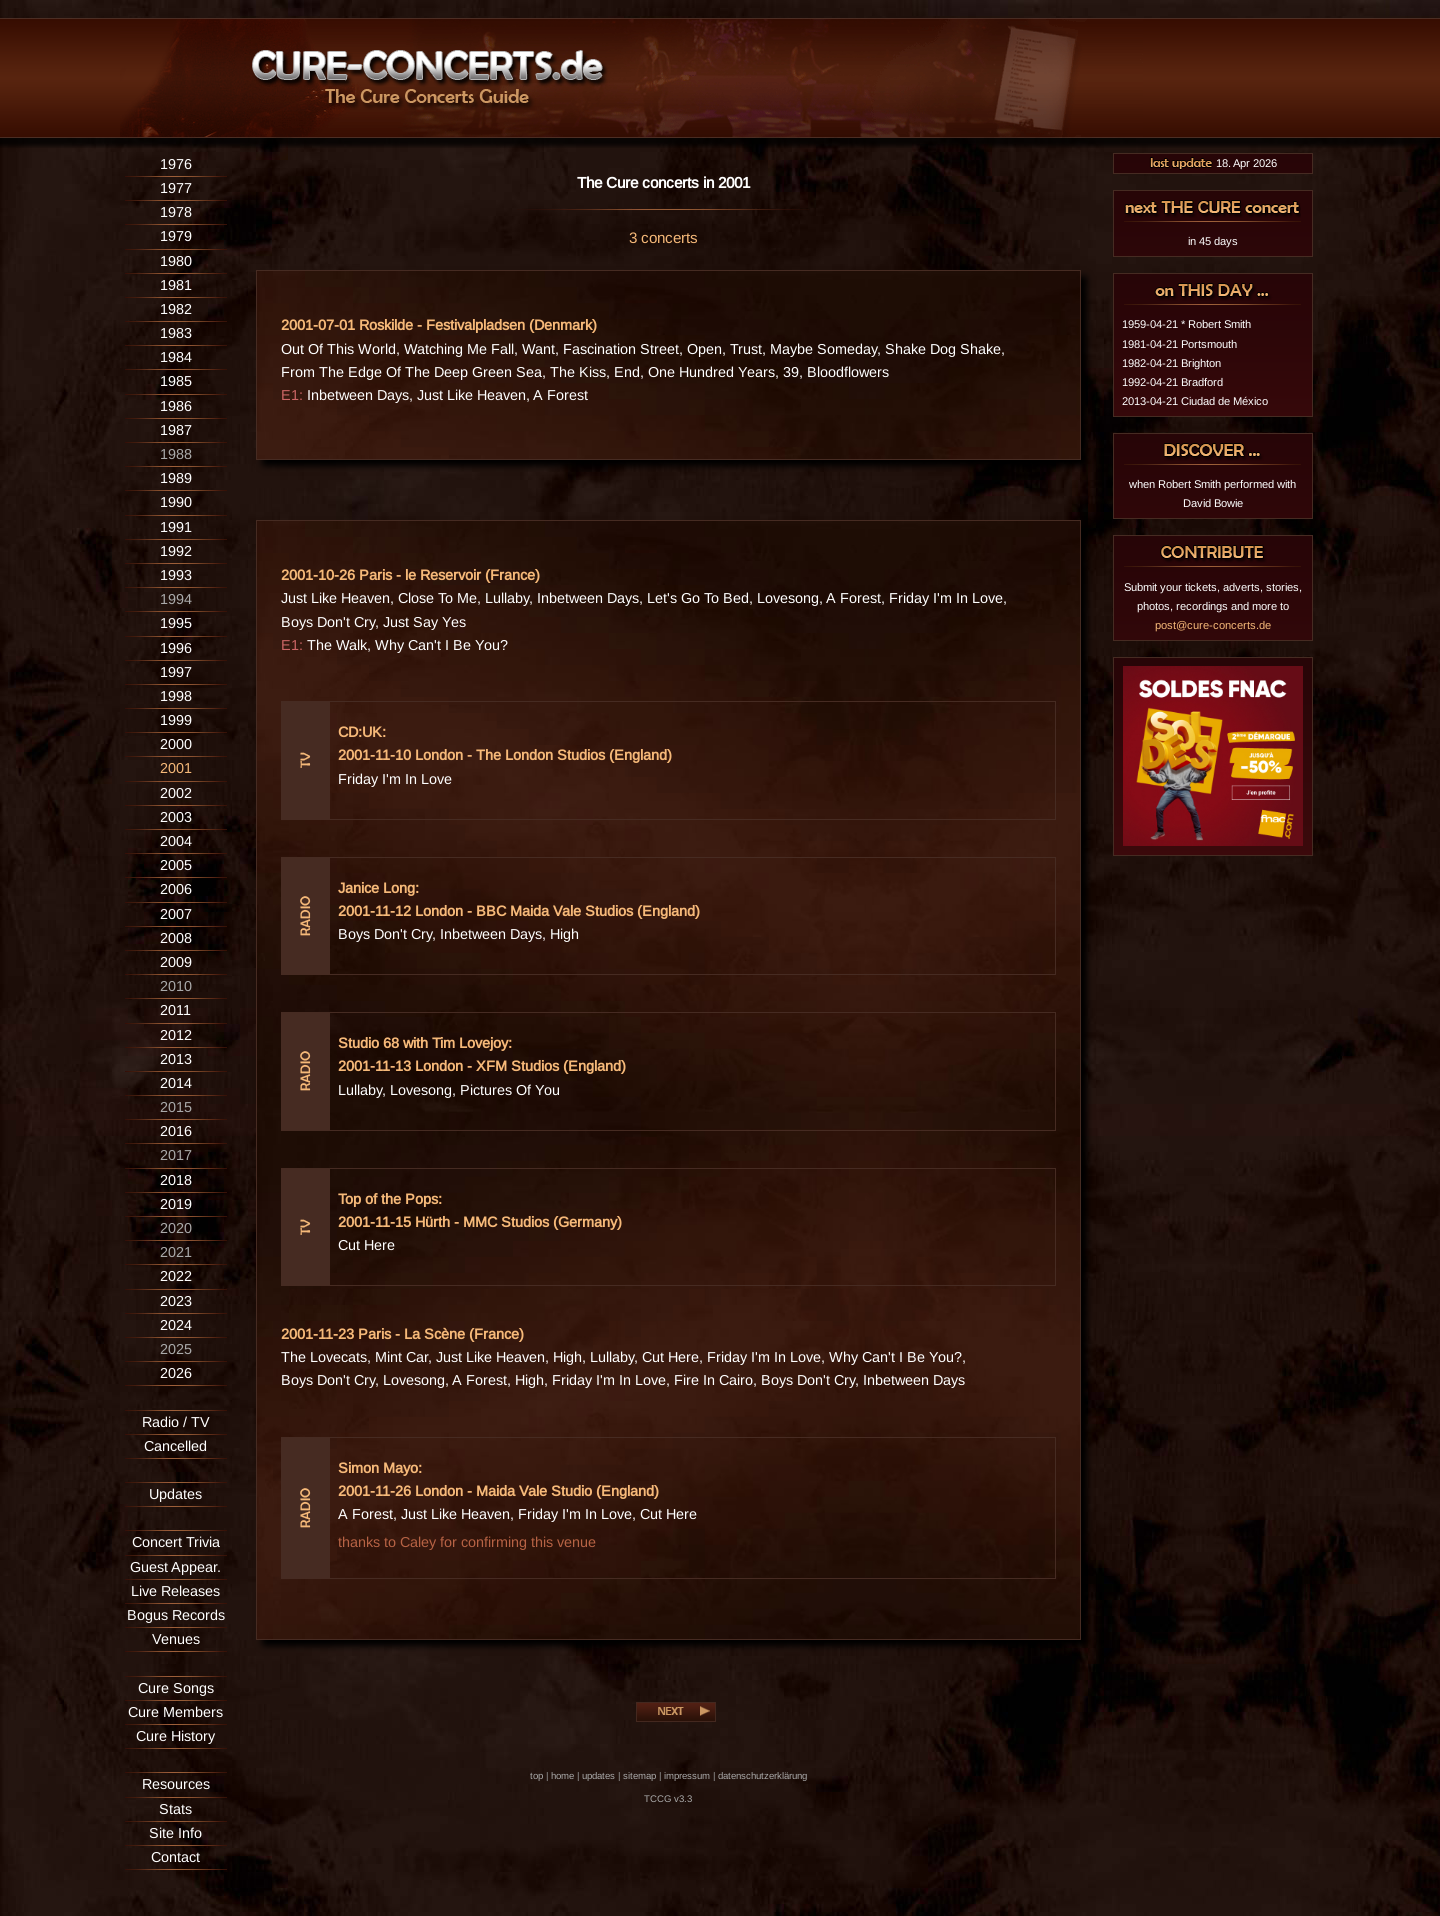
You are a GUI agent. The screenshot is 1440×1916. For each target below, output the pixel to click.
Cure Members (175, 1712)
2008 (176, 938)
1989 (176, 478)
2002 (176, 793)
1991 (176, 527)
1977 (176, 188)
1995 (176, 623)
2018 (176, 1180)
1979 (176, 236)
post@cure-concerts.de (1213, 625)
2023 (176, 1301)
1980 (176, 261)
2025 (176, 1349)
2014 (176, 1083)
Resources (176, 1784)
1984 (176, 357)
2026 (176, 1373)
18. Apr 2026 (1213, 163)
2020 (176, 1228)
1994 (176, 599)
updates (598, 1775)
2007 (176, 914)
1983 (176, 333)
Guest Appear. (175, 1567)
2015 (176, 1107)
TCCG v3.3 (668, 1798)
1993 (176, 575)
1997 (176, 672)
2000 (176, 744)
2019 (176, 1204)
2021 (176, 1252)
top (536, 1775)
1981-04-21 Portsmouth (1179, 344)
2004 (176, 841)
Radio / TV (176, 1422)
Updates (175, 1494)
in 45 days (1213, 241)
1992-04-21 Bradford (1172, 382)
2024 (176, 1325)
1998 (176, 696)
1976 (176, 164)
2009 (176, 962)
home (562, 1775)
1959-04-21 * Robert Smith (1186, 324)
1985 (176, 381)
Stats (175, 1809)
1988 (176, 454)
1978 (176, 212)
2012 (176, 1035)
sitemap (639, 1775)
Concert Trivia (176, 1542)
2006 (176, 889)
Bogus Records (176, 1615)
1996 (176, 648)
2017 (176, 1155)
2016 (176, 1131)
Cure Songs (176, 1688)
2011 (175, 1010)
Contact (175, 1857)
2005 (176, 865)
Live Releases (175, 1591)
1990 (176, 502)
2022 (176, 1276)
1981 (176, 285)
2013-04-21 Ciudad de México (1195, 401)
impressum (687, 1775)
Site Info (175, 1833)
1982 (176, 309)
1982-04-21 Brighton (1171, 363)
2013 (176, 1059)
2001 (176, 768)
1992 (176, 551)
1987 (176, 430)
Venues (176, 1639)
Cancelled (175, 1446)
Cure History (175, 1736)
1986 (176, 406)
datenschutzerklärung (762, 1775)
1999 (176, 720)
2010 (176, 986)
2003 (176, 817)
